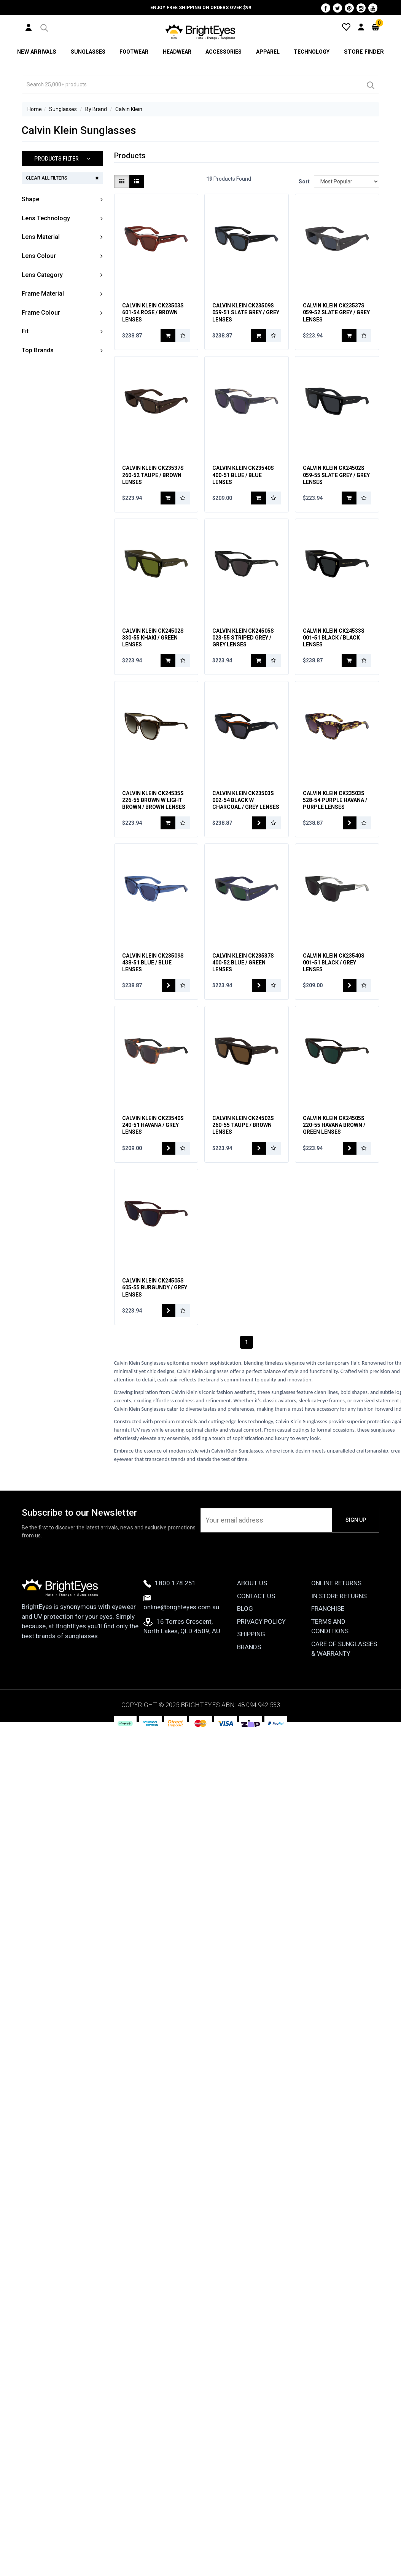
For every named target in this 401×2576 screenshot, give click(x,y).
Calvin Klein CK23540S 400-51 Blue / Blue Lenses (243, 482)
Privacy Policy (261, 1644)
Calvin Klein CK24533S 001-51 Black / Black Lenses (333, 647)
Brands (249, 1670)
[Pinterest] (349, 8)
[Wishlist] (346, 27)
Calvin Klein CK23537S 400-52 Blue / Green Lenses (243, 979)
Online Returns (336, 1606)
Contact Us (256, 1619)
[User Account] (28, 27)
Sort (303, 181)
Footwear (133, 52)
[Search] (370, 84)
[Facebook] (325, 8)
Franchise (327, 1632)
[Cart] (375, 27)
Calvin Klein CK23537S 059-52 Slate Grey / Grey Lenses (336, 316)
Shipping (251, 1657)
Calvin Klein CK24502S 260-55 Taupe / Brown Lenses (243, 1145)
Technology (313, 52)
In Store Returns (339, 1619)
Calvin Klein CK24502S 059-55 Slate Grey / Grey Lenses (336, 482)
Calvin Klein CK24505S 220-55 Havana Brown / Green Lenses (334, 1145)
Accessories (224, 52)
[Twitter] (337, 8)
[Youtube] (372, 8)
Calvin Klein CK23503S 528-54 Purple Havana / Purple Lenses (335, 813)
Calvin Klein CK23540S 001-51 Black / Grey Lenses (333, 979)
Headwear (177, 52)
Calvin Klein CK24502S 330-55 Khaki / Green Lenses (153, 647)
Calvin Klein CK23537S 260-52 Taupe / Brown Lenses (153, 482)
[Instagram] (361, 8)
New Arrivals (36, 52)
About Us (252, 1606)
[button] (43, 27)
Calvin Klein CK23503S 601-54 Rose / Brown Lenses (153, 316)
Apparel (268, 52)
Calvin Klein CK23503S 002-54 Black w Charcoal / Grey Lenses (245, 813)
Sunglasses (87, 52)
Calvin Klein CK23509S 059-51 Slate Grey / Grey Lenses (245, 316)
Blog (245, 1632)
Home (34, 109)
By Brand (96, 109)
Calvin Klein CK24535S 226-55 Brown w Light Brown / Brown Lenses (153, 813)
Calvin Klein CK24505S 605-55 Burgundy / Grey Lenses (154, 1311)
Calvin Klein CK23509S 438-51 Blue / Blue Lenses (153, 979)
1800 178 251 (169, 1606)
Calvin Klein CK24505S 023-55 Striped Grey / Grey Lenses (243, 647)
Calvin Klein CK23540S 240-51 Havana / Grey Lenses (153, 1145)
